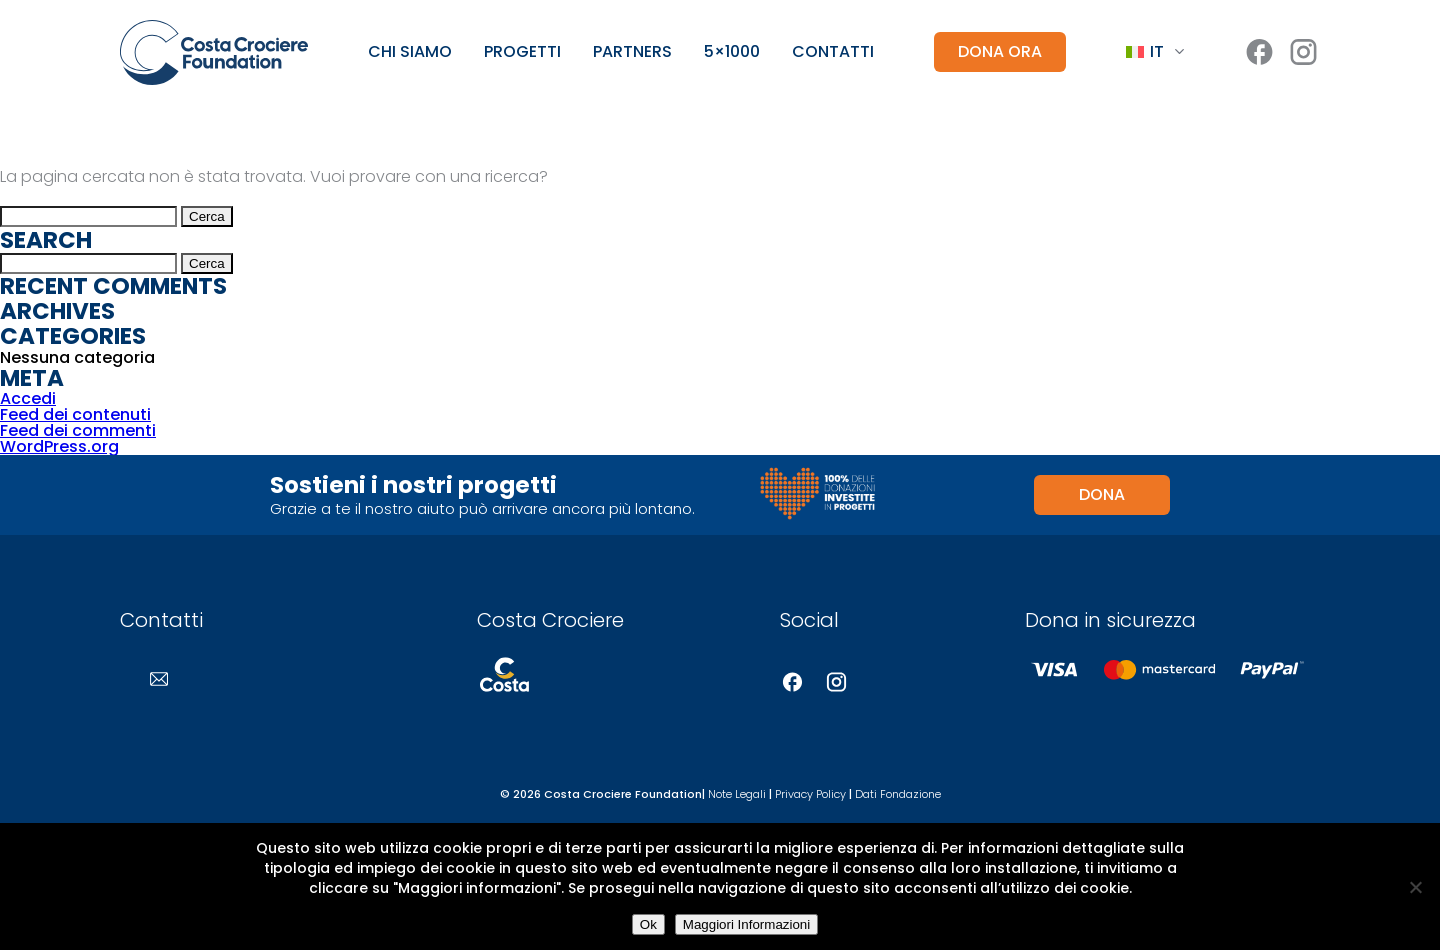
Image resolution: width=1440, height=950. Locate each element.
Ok (648, 924)
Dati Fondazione (898, 794)
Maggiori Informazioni (746, 924)
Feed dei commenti (78, 430)
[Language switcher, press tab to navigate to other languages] (1155, 52)
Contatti (833, 52)
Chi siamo (410, 52)
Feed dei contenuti (75, 414)
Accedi (28, 398)
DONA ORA (1000, 51)
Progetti (522, 52)
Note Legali (737, 794)
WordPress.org (59, 446)
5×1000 (732, 52)
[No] (1415, 887)
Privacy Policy (810, 794)
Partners (632, 52)
